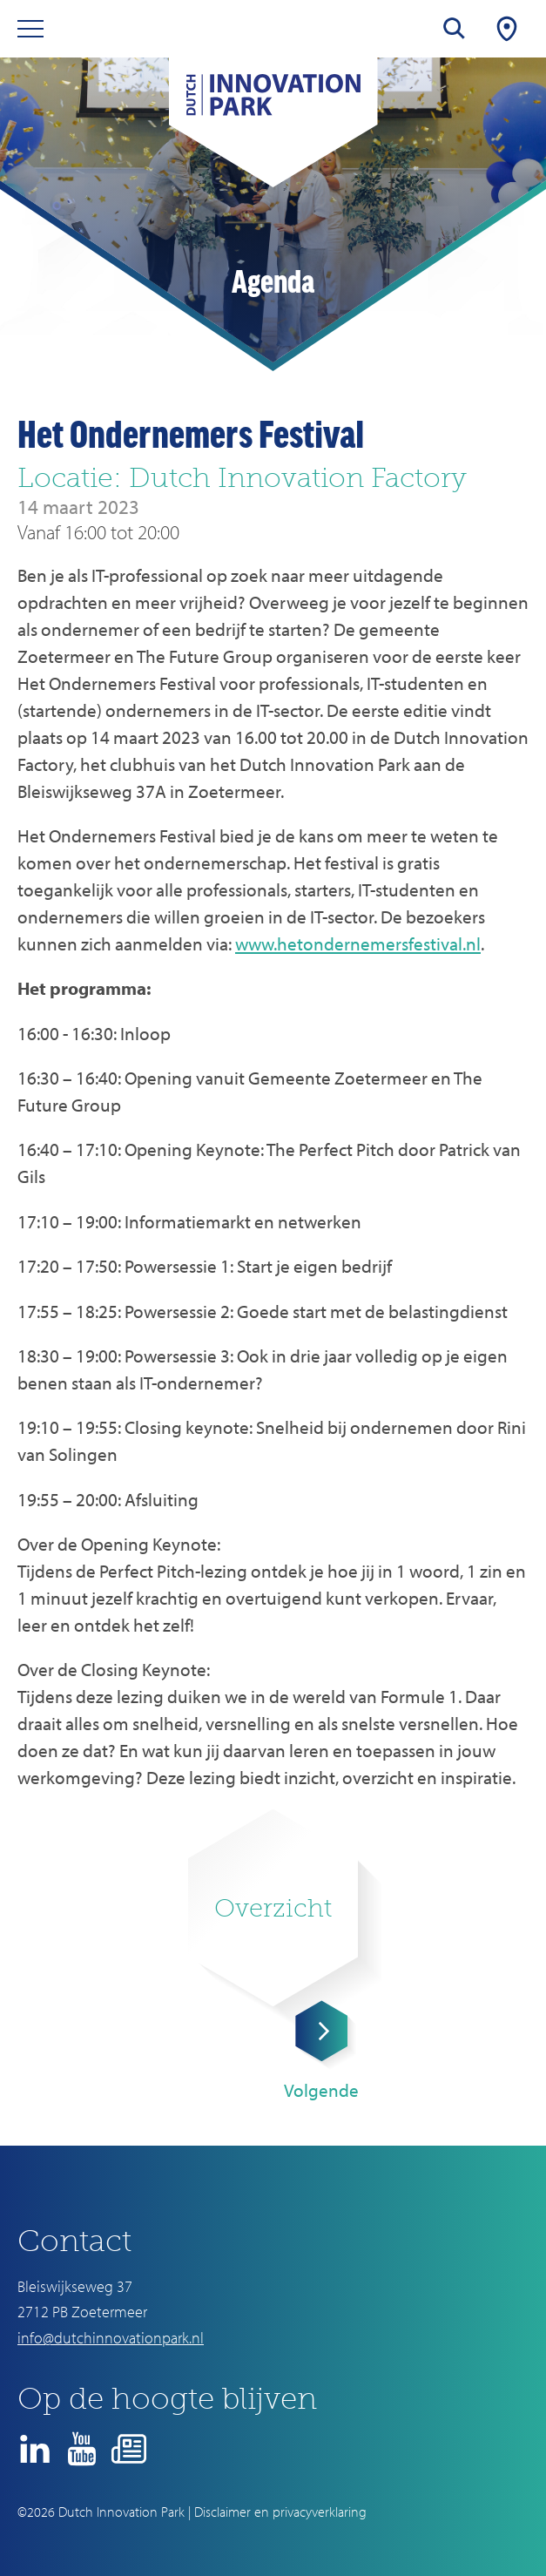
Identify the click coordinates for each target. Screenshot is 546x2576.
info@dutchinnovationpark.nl (110, 2338)
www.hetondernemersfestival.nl (358, 943)
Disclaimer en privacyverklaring (280, 2511)
